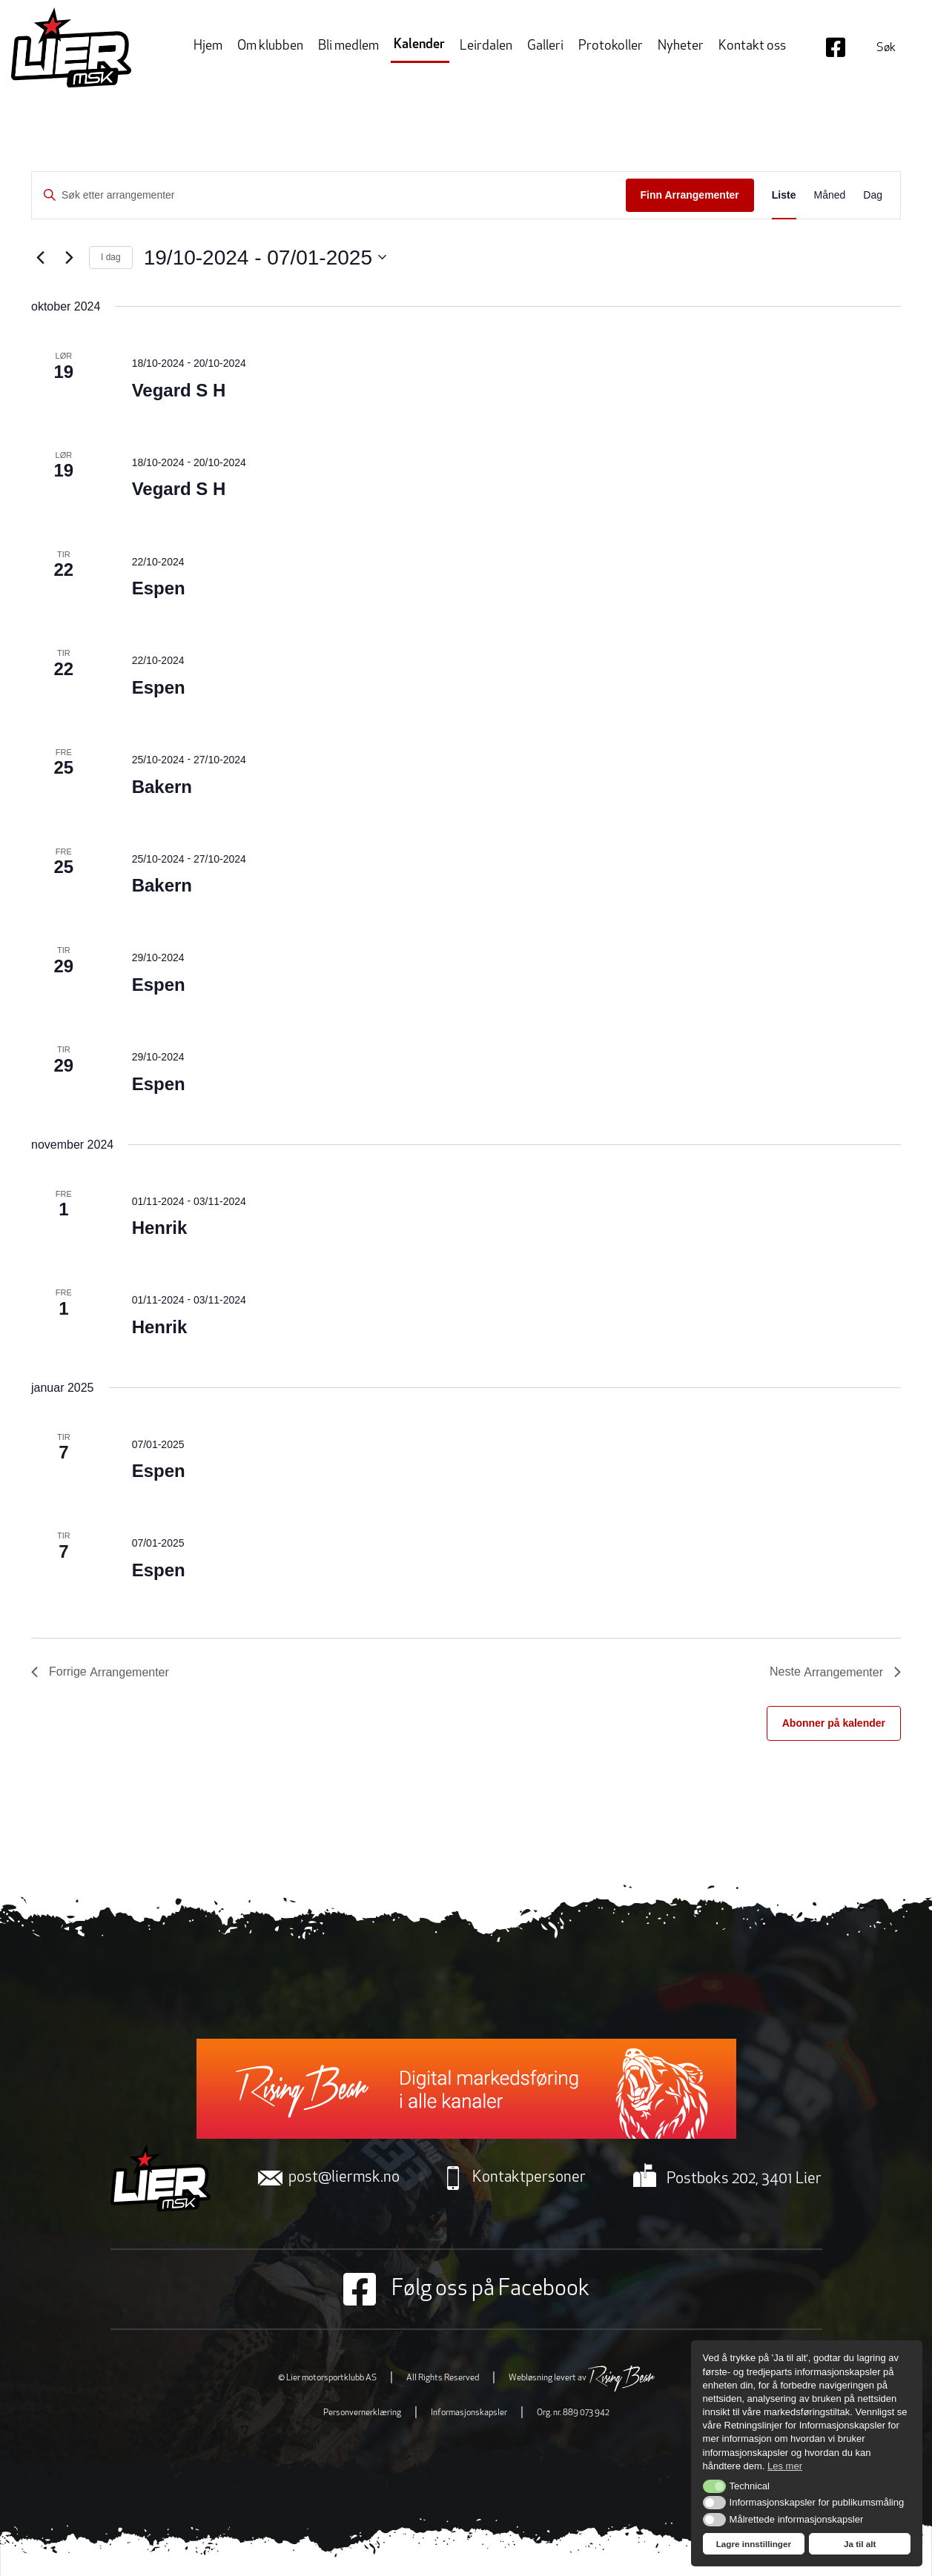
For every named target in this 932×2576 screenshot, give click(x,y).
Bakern (162, 787)
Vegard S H (179, 390)
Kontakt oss (752, 46)
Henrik (160, 1228)
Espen (158, 588)
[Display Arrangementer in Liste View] (784, 195)
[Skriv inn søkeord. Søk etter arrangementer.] (329, 195)
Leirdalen (486, 46)
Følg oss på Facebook (466, 2289)
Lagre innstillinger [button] (753, 2544)
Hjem (208, 46)
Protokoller (610, 46)
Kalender (419, 45)
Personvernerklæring (362, 2413)
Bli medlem (348, 46)
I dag (111, 257)
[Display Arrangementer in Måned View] (830, 195)
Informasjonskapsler (469, 2413)
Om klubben (270, 46)
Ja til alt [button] (860, 2544)
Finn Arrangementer (690, 195)
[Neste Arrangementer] (69, 257)
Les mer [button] (784, 2466)
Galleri (545, 46)
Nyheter (681, 46)
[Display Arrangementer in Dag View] (872, 195)
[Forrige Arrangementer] (40, 257)
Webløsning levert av (582, 2378)
